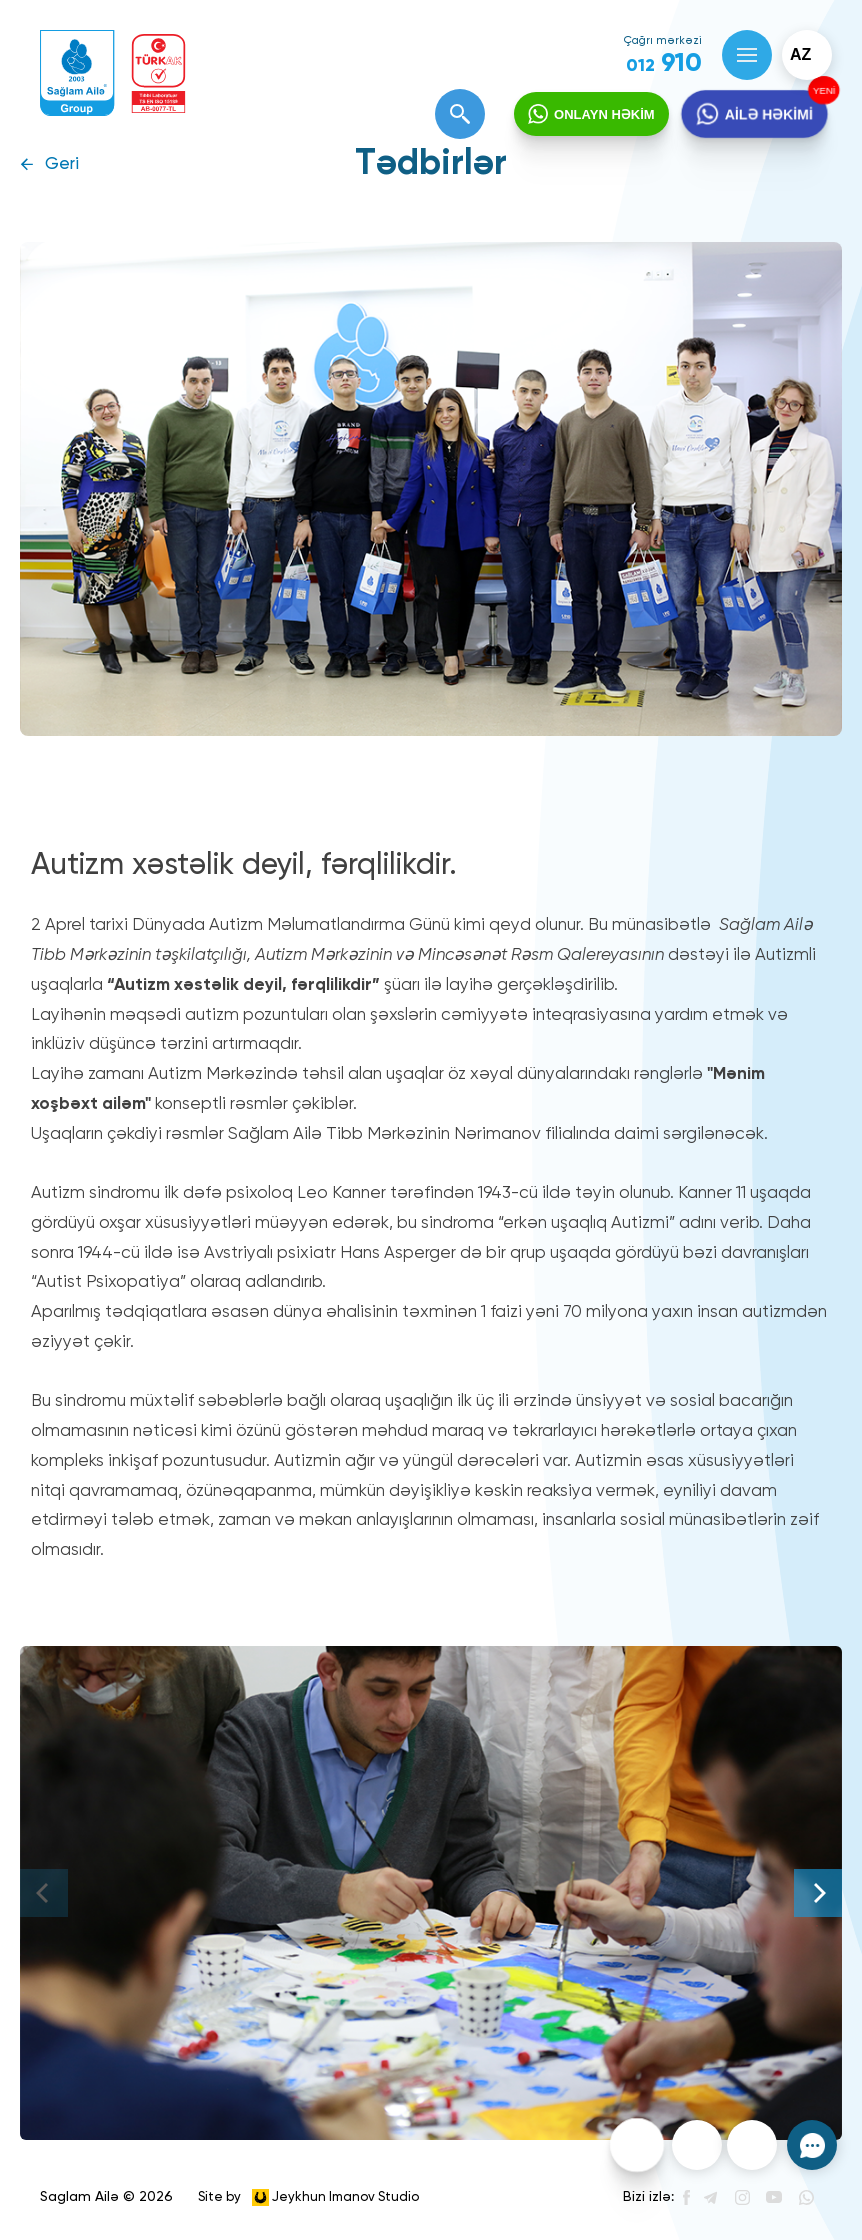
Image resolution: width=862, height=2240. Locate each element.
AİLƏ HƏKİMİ (768, 114)
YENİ (823, 90)
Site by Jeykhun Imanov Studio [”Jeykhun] (308, 2197)
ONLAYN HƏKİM (604, 114)
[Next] (818, 1893)
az (800, 54)
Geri (62, 164)
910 (664, 64)
